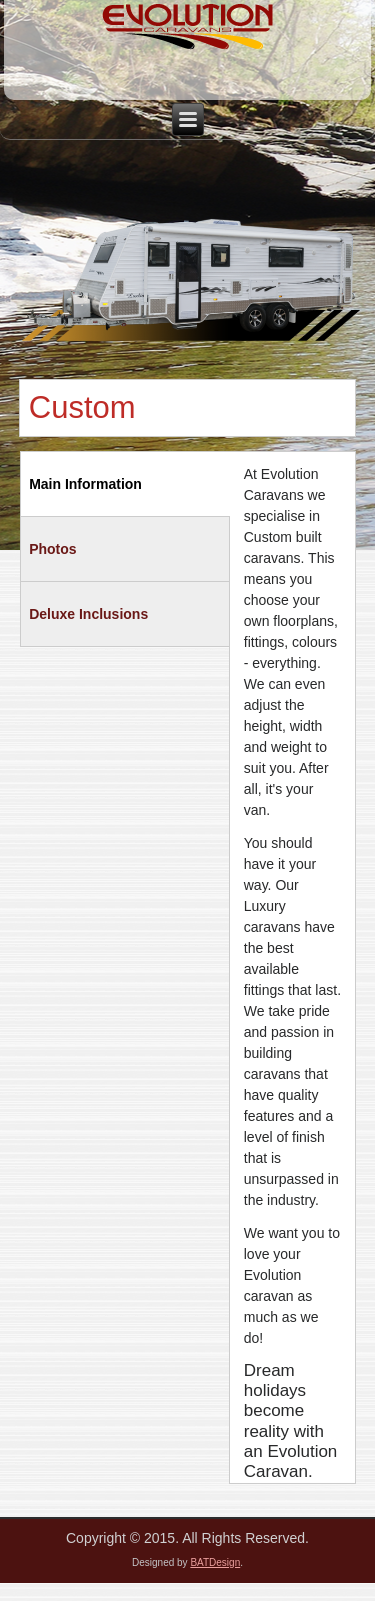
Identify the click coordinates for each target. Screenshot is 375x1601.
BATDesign (215, 1562)
